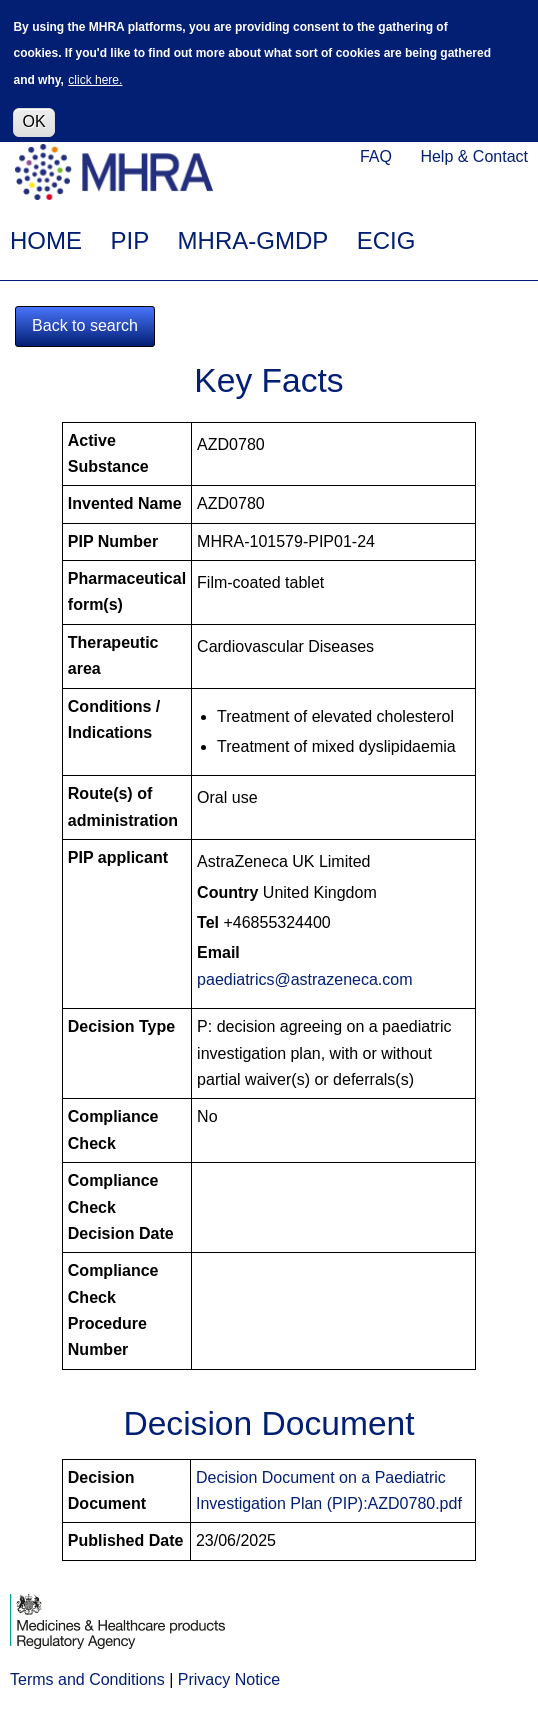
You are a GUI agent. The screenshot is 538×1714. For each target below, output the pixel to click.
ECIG (386, 240)
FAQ (376, 156)
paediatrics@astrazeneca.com (304, 979)
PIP (129, 240)
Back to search (85, 325)
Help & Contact (474, 156)
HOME (46, 240)
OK (33, 116)
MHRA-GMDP (253, 240)
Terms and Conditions (87, 1679)
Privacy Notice (229, 1679)
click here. (95, 75)
